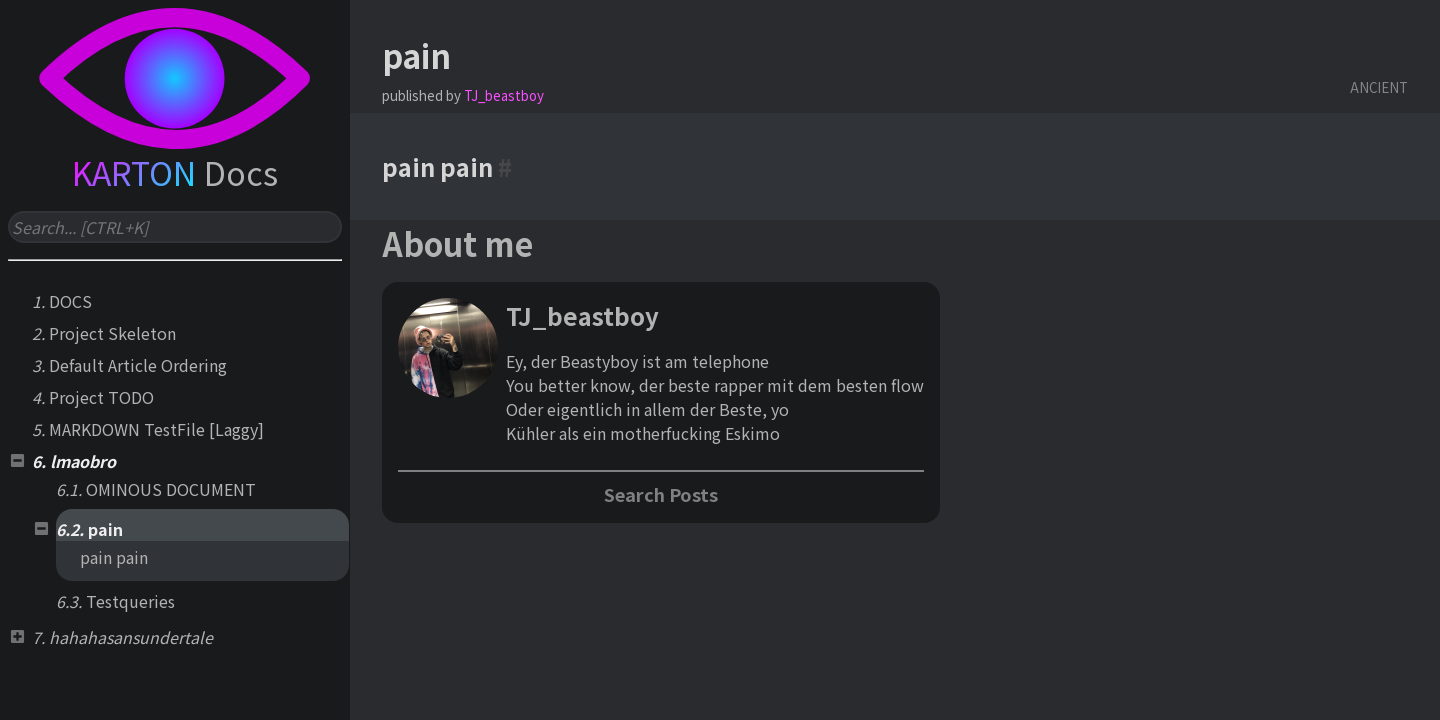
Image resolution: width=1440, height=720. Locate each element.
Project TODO (101, 397)
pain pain (114, 557)
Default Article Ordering (138, 365)
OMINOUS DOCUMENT (171, 489)
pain (105, 529)
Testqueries (130, 601)
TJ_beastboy (504, 95)
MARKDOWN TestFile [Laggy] (156, 429)
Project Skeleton (112, 333)
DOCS (70, 301)
